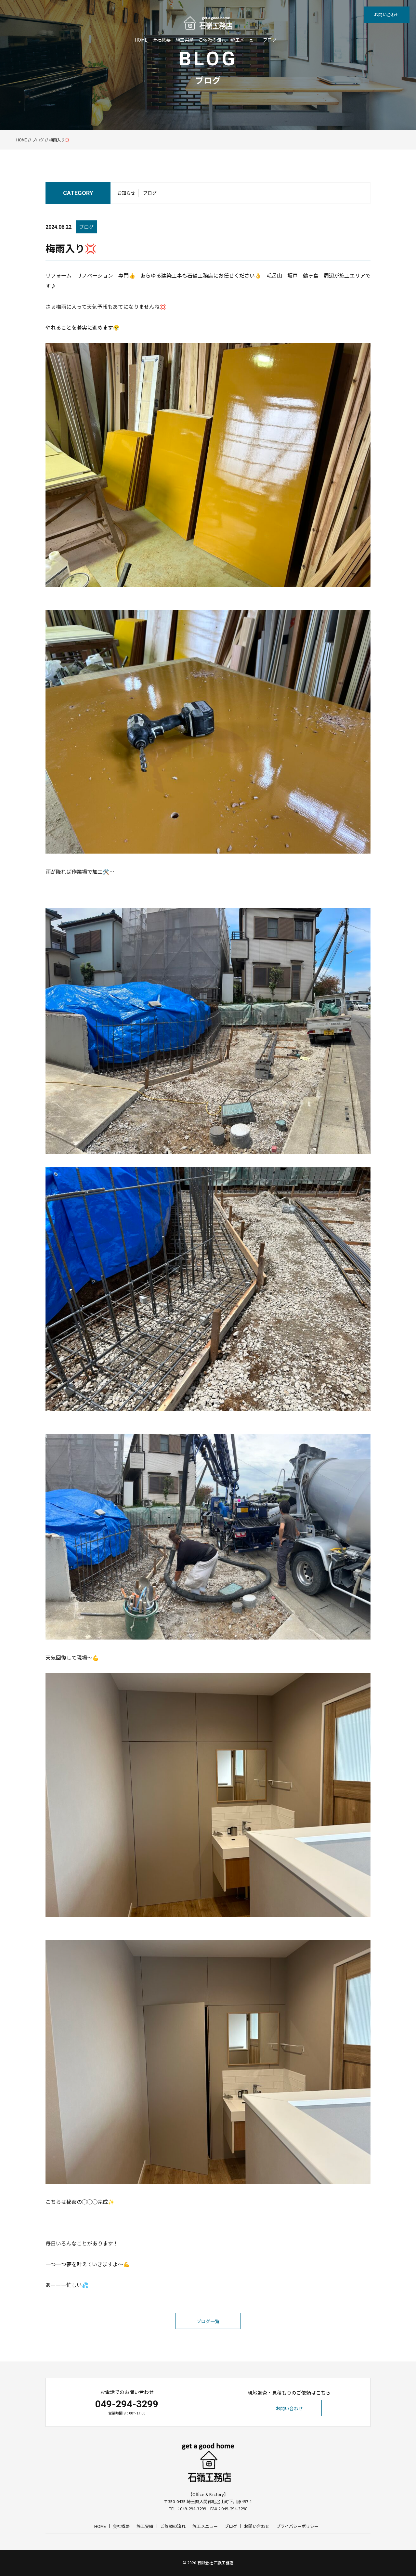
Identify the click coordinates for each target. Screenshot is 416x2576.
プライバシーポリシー (297, 2526)
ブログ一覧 (208, 2321)
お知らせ (126, 193)
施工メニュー (244, 39)
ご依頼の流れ (212, 39)
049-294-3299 (126, 2404)
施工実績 (185, 39)
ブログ (270, 39)
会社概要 (161, 39)
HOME (141, 39)
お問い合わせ (386, 14)
